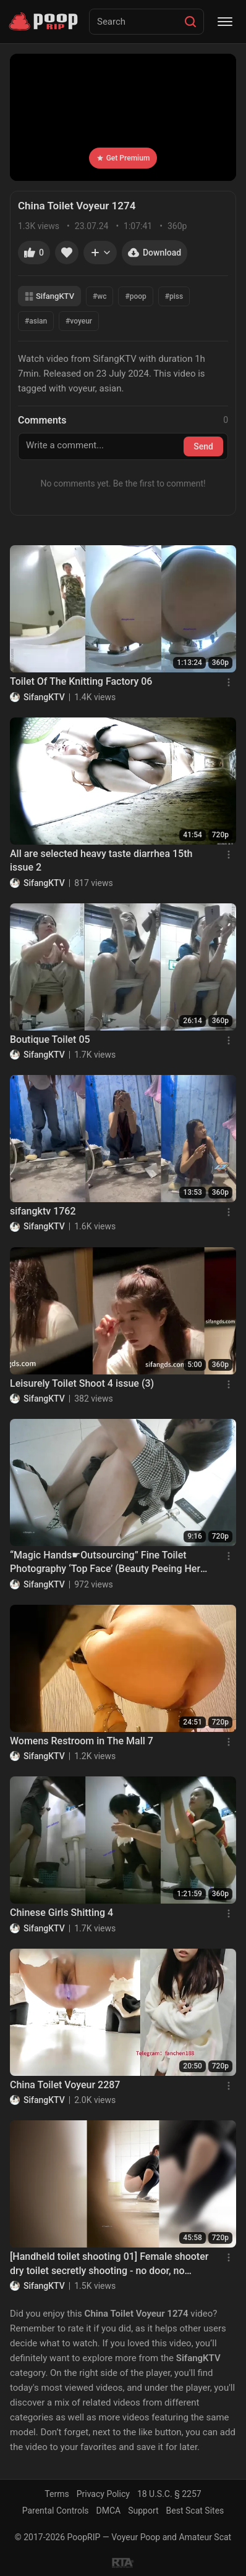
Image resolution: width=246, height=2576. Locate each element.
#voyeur (79, 321)
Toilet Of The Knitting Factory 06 (81, 681)
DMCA (108, 2510)
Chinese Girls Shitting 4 (61, 1912)
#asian (36, 321)
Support (143, 2510)
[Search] (190, 21)
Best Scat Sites (195, 2510)
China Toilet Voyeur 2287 (65, 2085)
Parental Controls (55, 2510)
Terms (57, 2494)
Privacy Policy (103, 2494)
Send (203, 446)
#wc (99, 296)
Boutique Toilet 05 (50, 1039)
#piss (174, 296)
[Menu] (225, 21)
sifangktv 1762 (43, 1211)
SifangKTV (49, 296)
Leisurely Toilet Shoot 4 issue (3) (82, 1383)
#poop (135, 296)
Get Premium (123, 158)
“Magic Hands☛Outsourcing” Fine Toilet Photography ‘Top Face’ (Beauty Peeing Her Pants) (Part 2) (105, 1562)
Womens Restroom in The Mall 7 (81, 1741)
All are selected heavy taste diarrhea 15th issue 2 (101, 860)
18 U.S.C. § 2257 (169, 2494)
